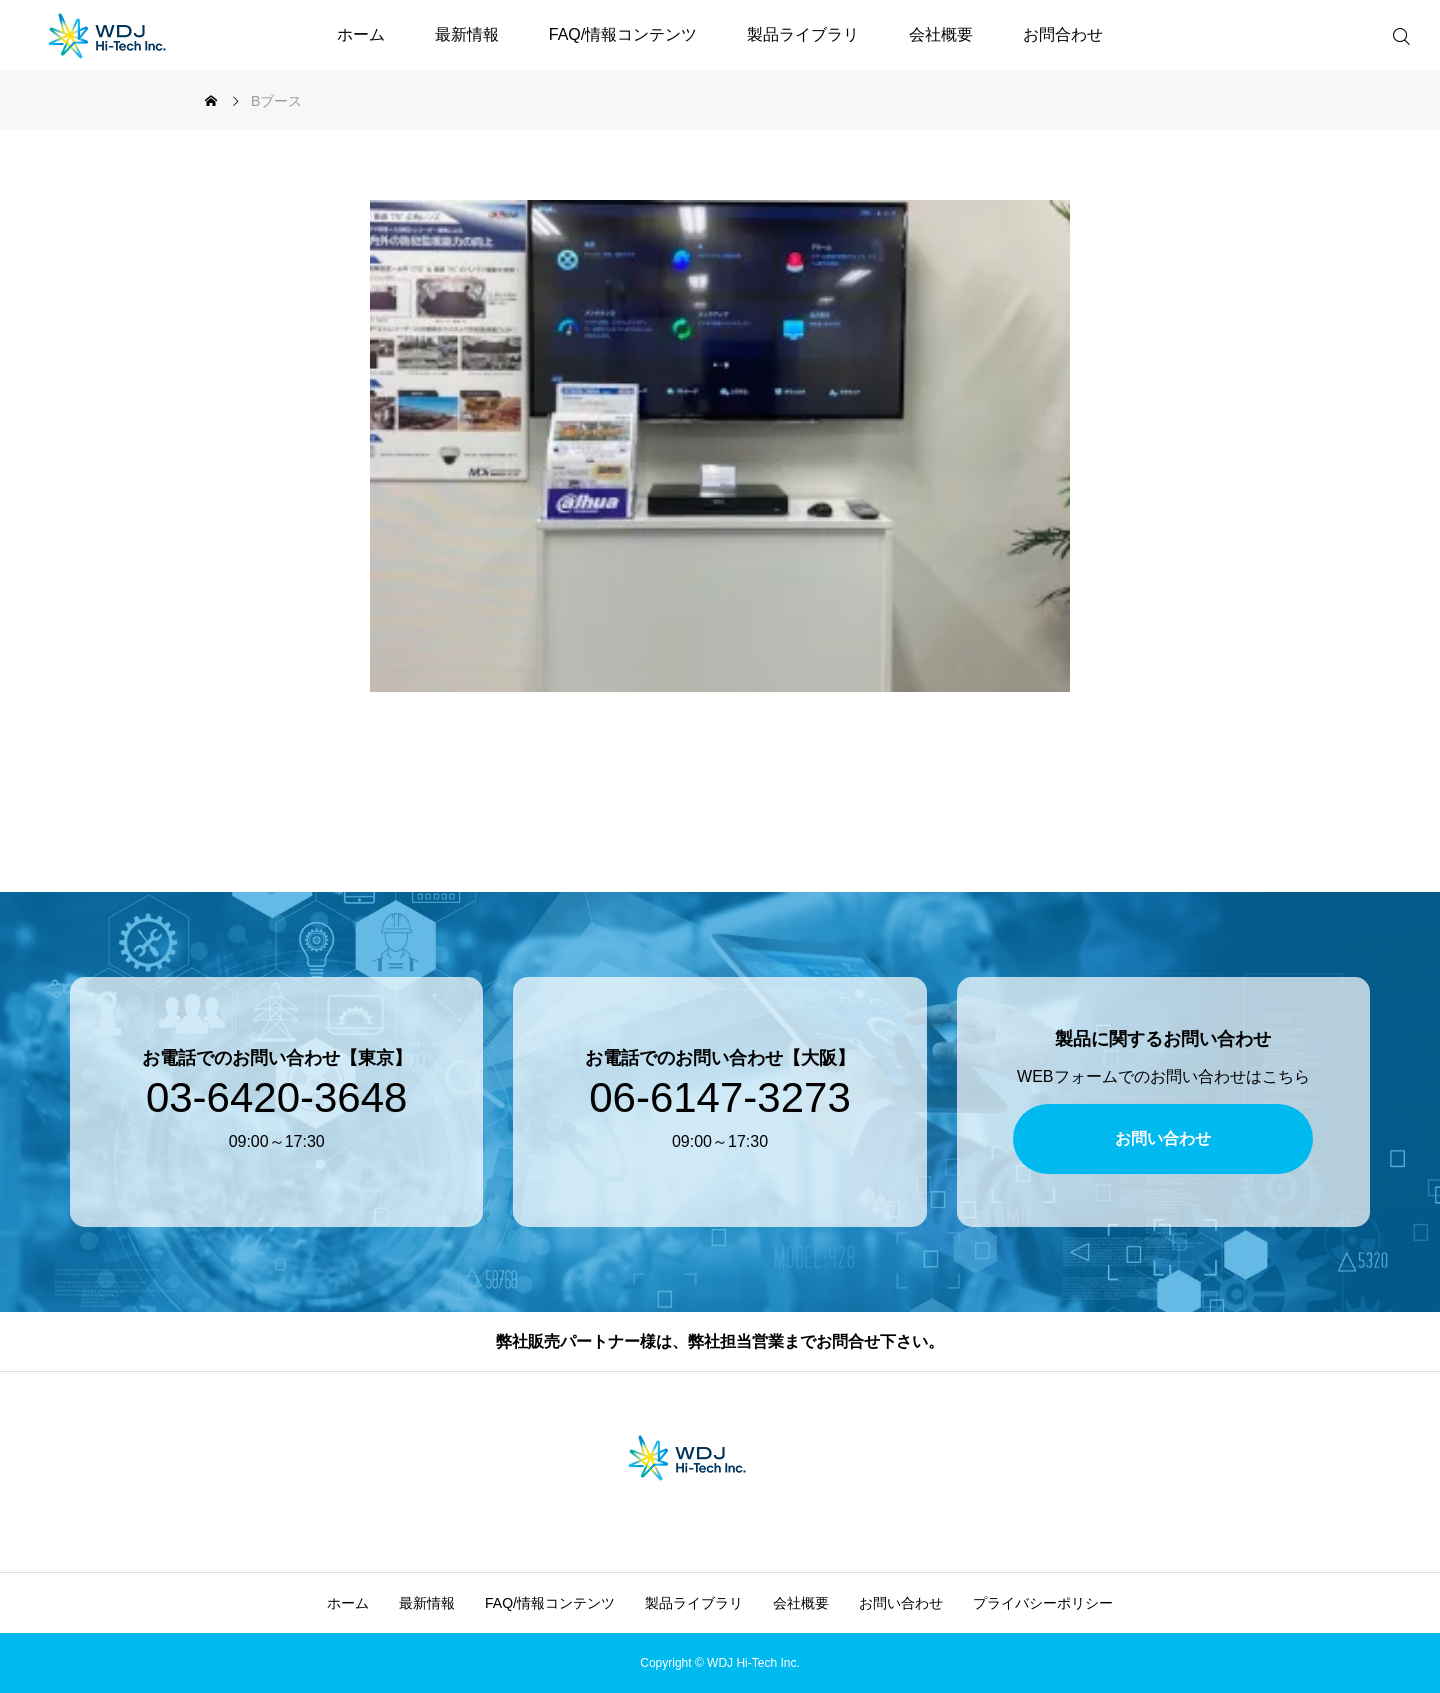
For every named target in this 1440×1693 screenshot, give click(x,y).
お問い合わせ (901, 1603)
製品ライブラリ (803, 34)
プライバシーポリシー (1043, 1603)
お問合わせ (1063, 34)
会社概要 (941, 34)
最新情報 (467, 34)
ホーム (361, 34)
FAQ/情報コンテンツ (623, 34)
